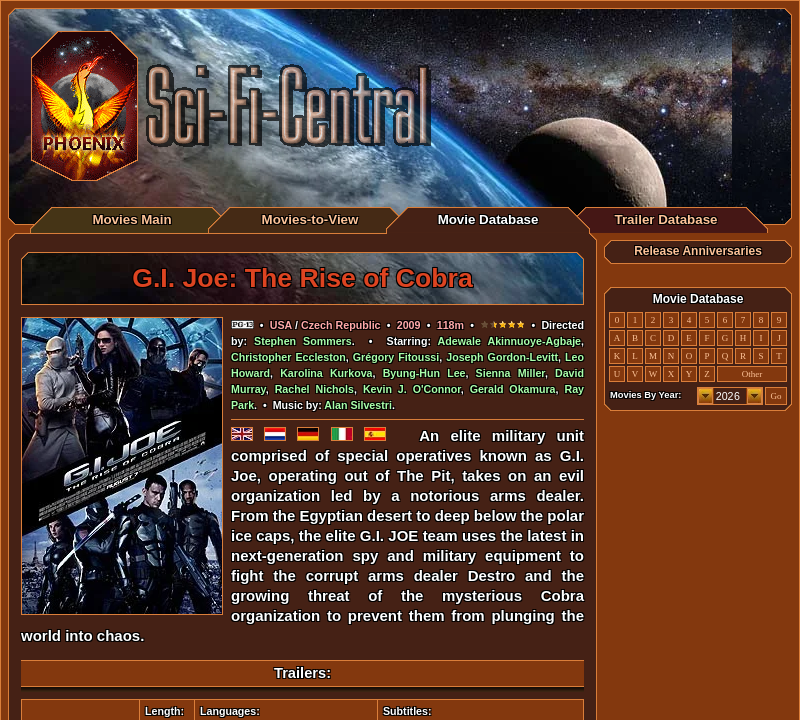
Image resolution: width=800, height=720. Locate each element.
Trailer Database (666, 219)
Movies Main (131, 219)
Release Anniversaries (698, 251)
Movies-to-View (310, 219)
